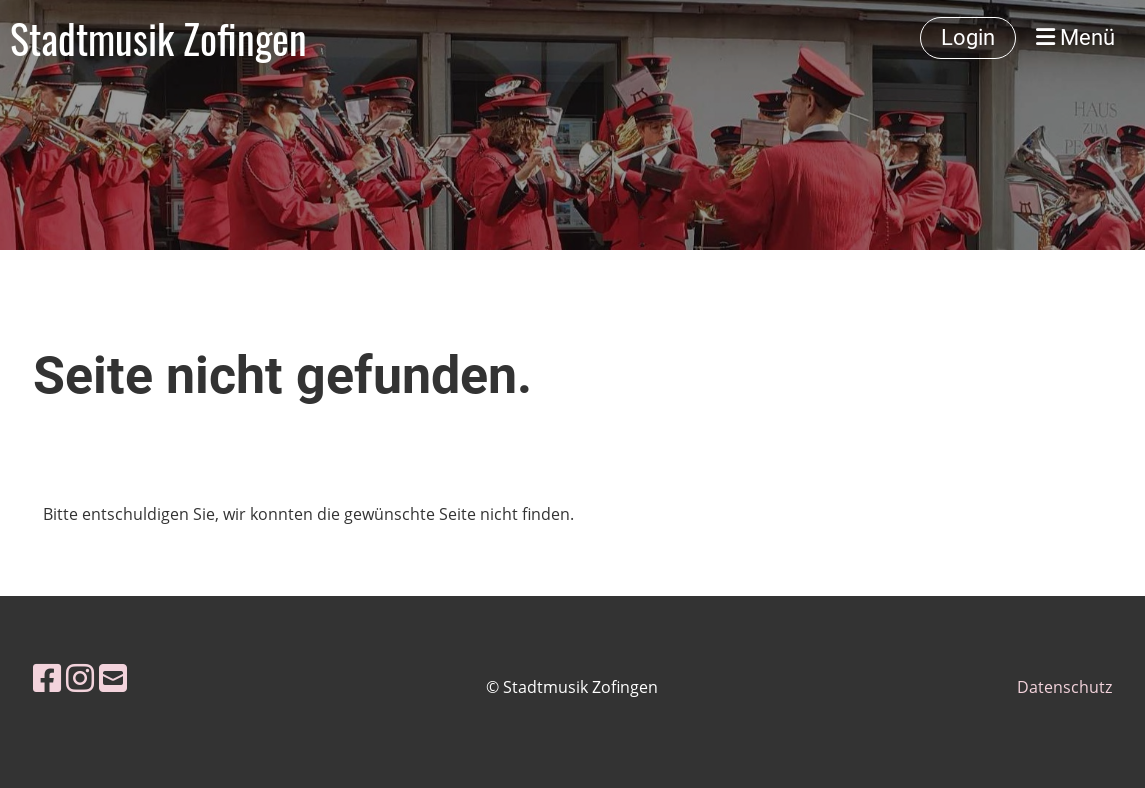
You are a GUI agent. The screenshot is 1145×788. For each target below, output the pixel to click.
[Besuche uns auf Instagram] (80, 677)
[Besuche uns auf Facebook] (47, 677)
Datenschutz (1064, 687)
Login (968, 37)
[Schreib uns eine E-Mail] (113, 677)
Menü (1075, 37)
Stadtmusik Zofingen (158, 38)
